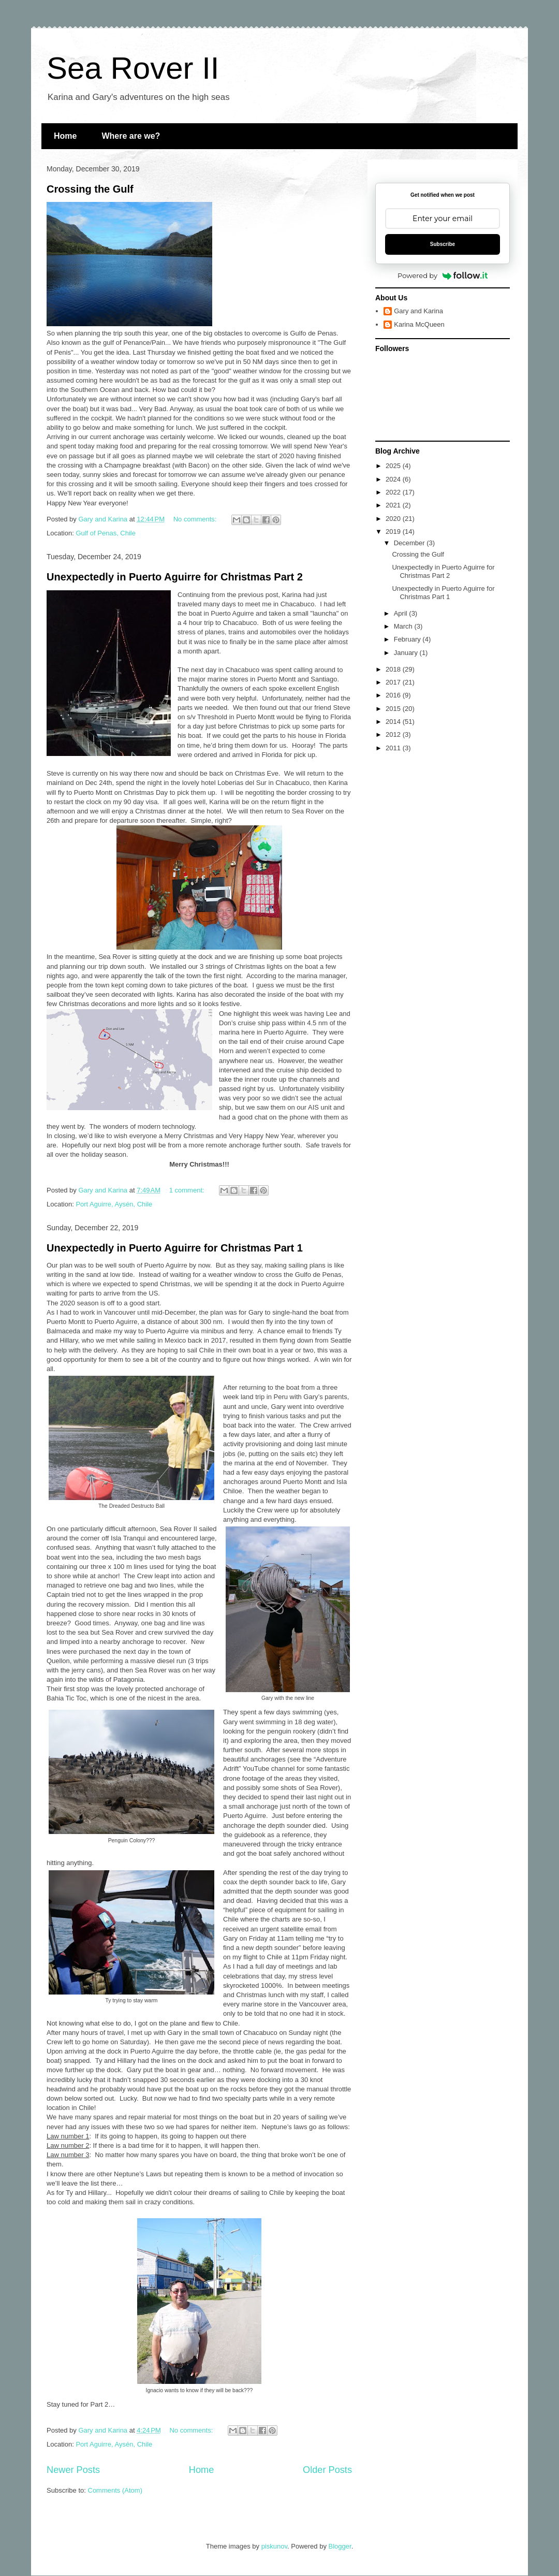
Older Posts (327, 2470)
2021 (394, 505)
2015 (394, 708)
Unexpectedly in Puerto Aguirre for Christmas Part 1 (175, 1248)
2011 (394, 748)
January (407, 653)
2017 (394, 682)
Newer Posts (73, 2470)
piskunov (274, 2546)
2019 (394, 531)
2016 (394, 695)
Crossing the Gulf (90, 189)
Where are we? (130, 136)
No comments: (195, 519)
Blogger (340, 2546)
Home (65, 136)
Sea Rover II (133, 68)
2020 (394, 518)
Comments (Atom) (115, 2490)
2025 (394, 466)
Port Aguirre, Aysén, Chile (114, 1204)
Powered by (443, 275)
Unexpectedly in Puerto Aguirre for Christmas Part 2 (175, 577)
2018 (394, 669)
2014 (394, 721)
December (410, 543)
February (408, 639)
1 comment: (188, 1190)
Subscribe (442, 244)
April (401, 613)
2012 (394, 734)
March (404, 626)
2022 (394, 492)
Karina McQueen (419, 324)
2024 (394, 479)
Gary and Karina (418, 311)
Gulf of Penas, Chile (106, 533)
